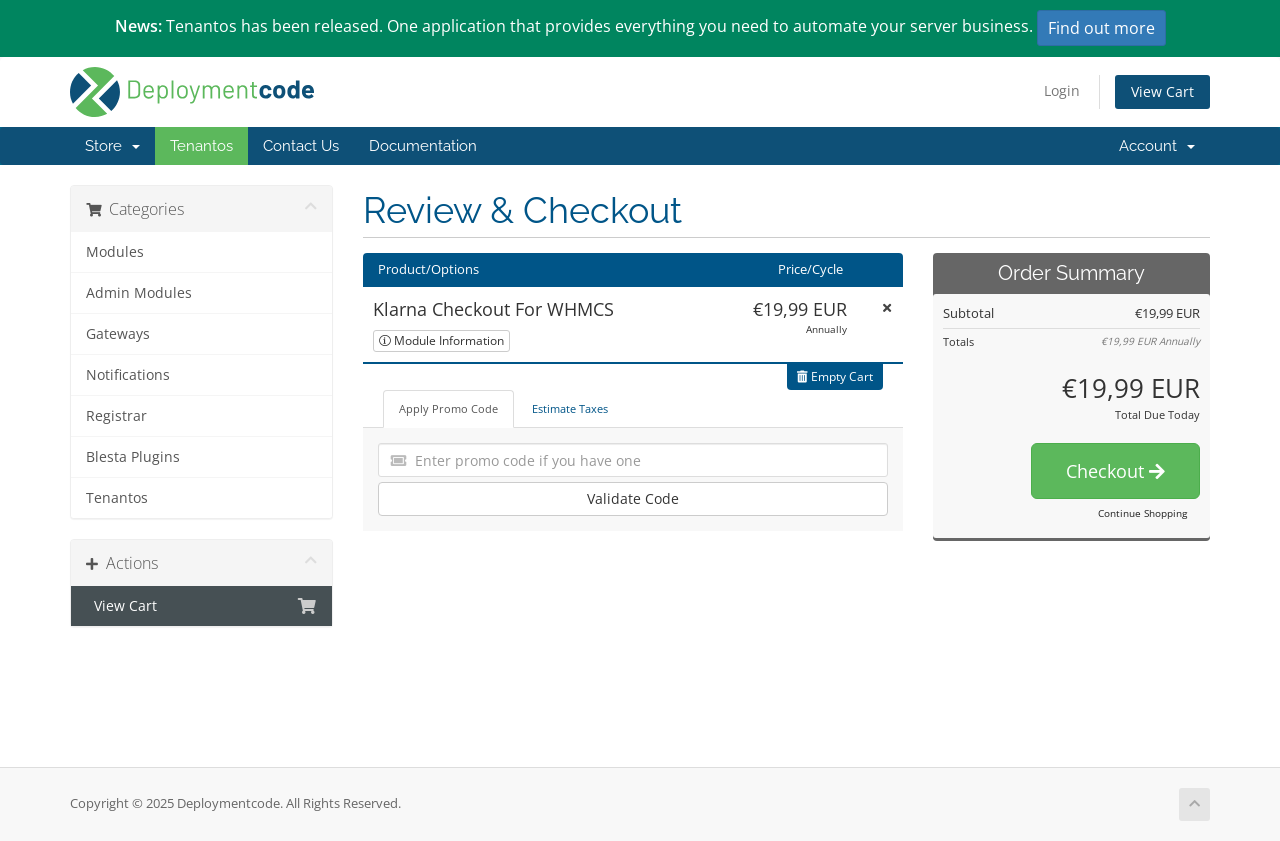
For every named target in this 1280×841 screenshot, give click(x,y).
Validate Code (633, 498)
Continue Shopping (1142, 513)
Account (1157, 146)
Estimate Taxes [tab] (570, 408)
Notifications (128, 375)
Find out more (1101, 28)
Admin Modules (139, 293)
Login (1062, 90)
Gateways (118, 334)
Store (112, 146)
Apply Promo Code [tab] (448, 408)
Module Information (441, 340)
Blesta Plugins (133, 457)
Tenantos (201, 146)
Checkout (1115, 471)
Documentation (423, 146)
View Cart (1162, 91)
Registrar (116, 416)
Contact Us (301, 146)
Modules (115, 252)
